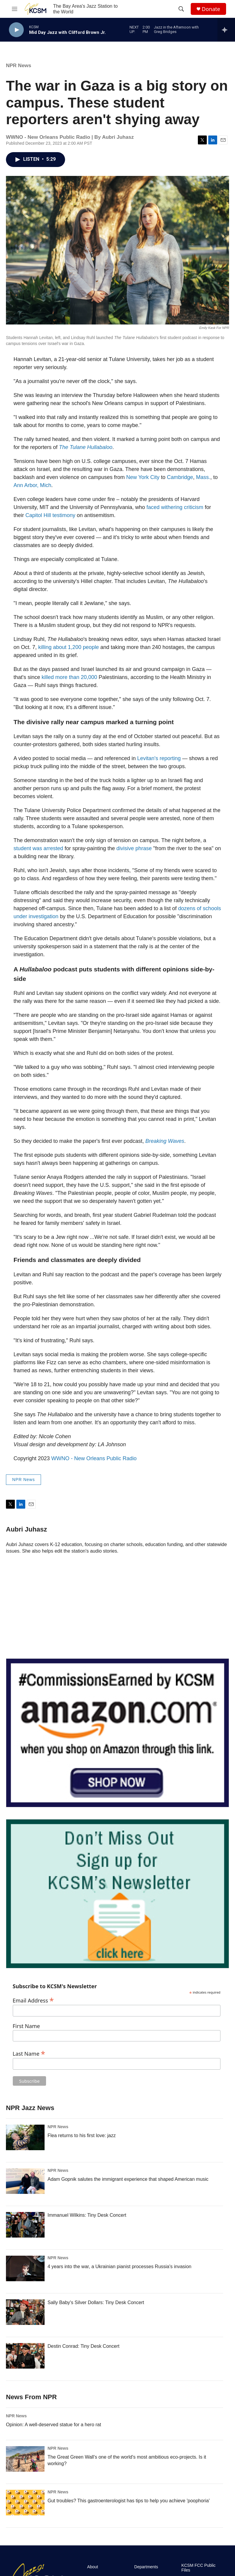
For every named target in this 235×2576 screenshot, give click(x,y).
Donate (211, 9)
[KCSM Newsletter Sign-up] (117, 1893)
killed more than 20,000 (69, 677)
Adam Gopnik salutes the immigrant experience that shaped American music (128, 2179)
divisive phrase (134, 848)
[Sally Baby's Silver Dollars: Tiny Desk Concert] (25, 2312)
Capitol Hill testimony (50, 515)
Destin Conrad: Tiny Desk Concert (83, 2346)
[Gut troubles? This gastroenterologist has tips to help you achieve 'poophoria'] (25, 2502)
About (92, 2567)
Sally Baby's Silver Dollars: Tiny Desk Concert (96, 2302)
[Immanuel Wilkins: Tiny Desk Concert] (25, 2225)
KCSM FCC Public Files (198, 2567)
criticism (193, 507)
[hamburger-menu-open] (14, 9)
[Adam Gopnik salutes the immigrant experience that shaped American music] (25, 2181)
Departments (146, 2567)
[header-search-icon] (181, 9)
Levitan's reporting (159, 758)
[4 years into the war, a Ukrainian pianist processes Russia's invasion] (25, 2268)
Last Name (29, 2053)
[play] (16, 29)
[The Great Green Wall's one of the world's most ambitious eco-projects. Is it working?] (25, 2459)
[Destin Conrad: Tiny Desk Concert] (25, 2356)
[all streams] (226, 30)
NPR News (18, 65)
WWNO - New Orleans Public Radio (94, 1458)
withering (171, 507)
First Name (26, 2026)
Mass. (203, 477)
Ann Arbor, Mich (32, 485)
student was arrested (38, 848)
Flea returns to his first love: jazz (82, 2135)
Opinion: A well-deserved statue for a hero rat (53, 2424)
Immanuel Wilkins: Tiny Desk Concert (87, 2215)
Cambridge (180, 477)
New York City (143, 477)
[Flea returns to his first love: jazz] (25, 2137)
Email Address (33, 1999)
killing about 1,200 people (68, 647)
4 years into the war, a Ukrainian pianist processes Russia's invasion (119, 2266)
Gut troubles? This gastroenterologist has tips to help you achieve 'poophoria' (129, 2500)
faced (153, 507)
